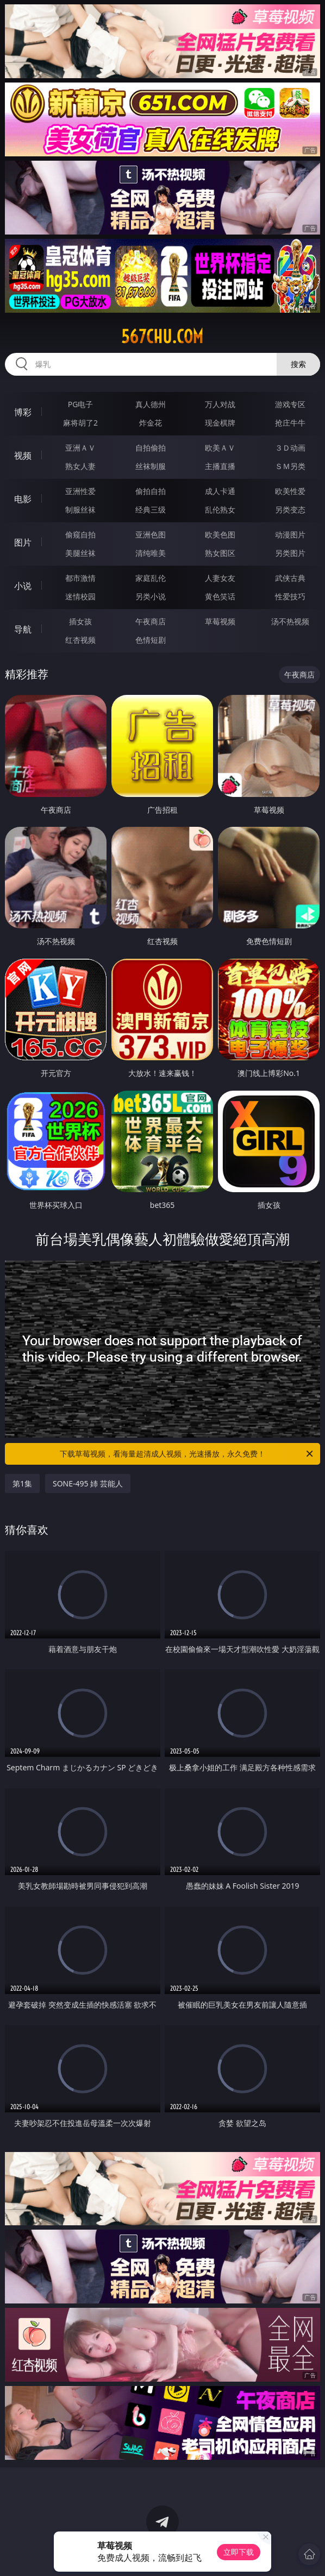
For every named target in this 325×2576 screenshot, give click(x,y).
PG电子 (80, 404)
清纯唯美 (150, 553)
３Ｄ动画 (290, 447)
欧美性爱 (290, 491)
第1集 (22, 1483)
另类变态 (290, 509)
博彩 (23, 412)
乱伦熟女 (220, 509)
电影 (23, 499)
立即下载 (238, 2552)
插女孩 (80, 621)
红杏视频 (80, 640)
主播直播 (220, 466)
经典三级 (150, 509)
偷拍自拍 (150, 491)
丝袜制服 (150, 466)
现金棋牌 (220, 422)
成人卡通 (220, 491)
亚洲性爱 (80, 491)
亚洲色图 (150, 534)
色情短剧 (150, 640)
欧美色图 (220, 534)
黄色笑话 (220, 596)
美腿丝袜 (80, 553)
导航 (23, 629)
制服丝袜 (80, 509)
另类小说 (150, 596)
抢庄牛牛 (290, 422)
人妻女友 (220, 578)
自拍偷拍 (150, 447)
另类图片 (290, 553)
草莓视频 (220, 621)
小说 (23, 586)
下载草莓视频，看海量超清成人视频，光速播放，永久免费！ (187, 1453)
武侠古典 (290, 578)
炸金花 (150, 422)
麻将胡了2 (80, 422)
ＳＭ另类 (290, 466)
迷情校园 (80, 596)
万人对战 (220, 404)
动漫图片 (290, 534)
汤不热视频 (290, 621)
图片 (23, 542)
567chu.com (162, 336)
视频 (23, 455)
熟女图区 (220, 553)
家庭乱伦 (150, 578)
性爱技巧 (290, 596)
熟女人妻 (80, 466)
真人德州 (150, 404)
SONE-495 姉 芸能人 (88, 1483)
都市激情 (80, 578)
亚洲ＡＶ (80, 447)
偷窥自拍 (80, 534)
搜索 (298, 364)
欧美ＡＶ (220, 447)
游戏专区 (290, 404)
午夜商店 (150, 621)
